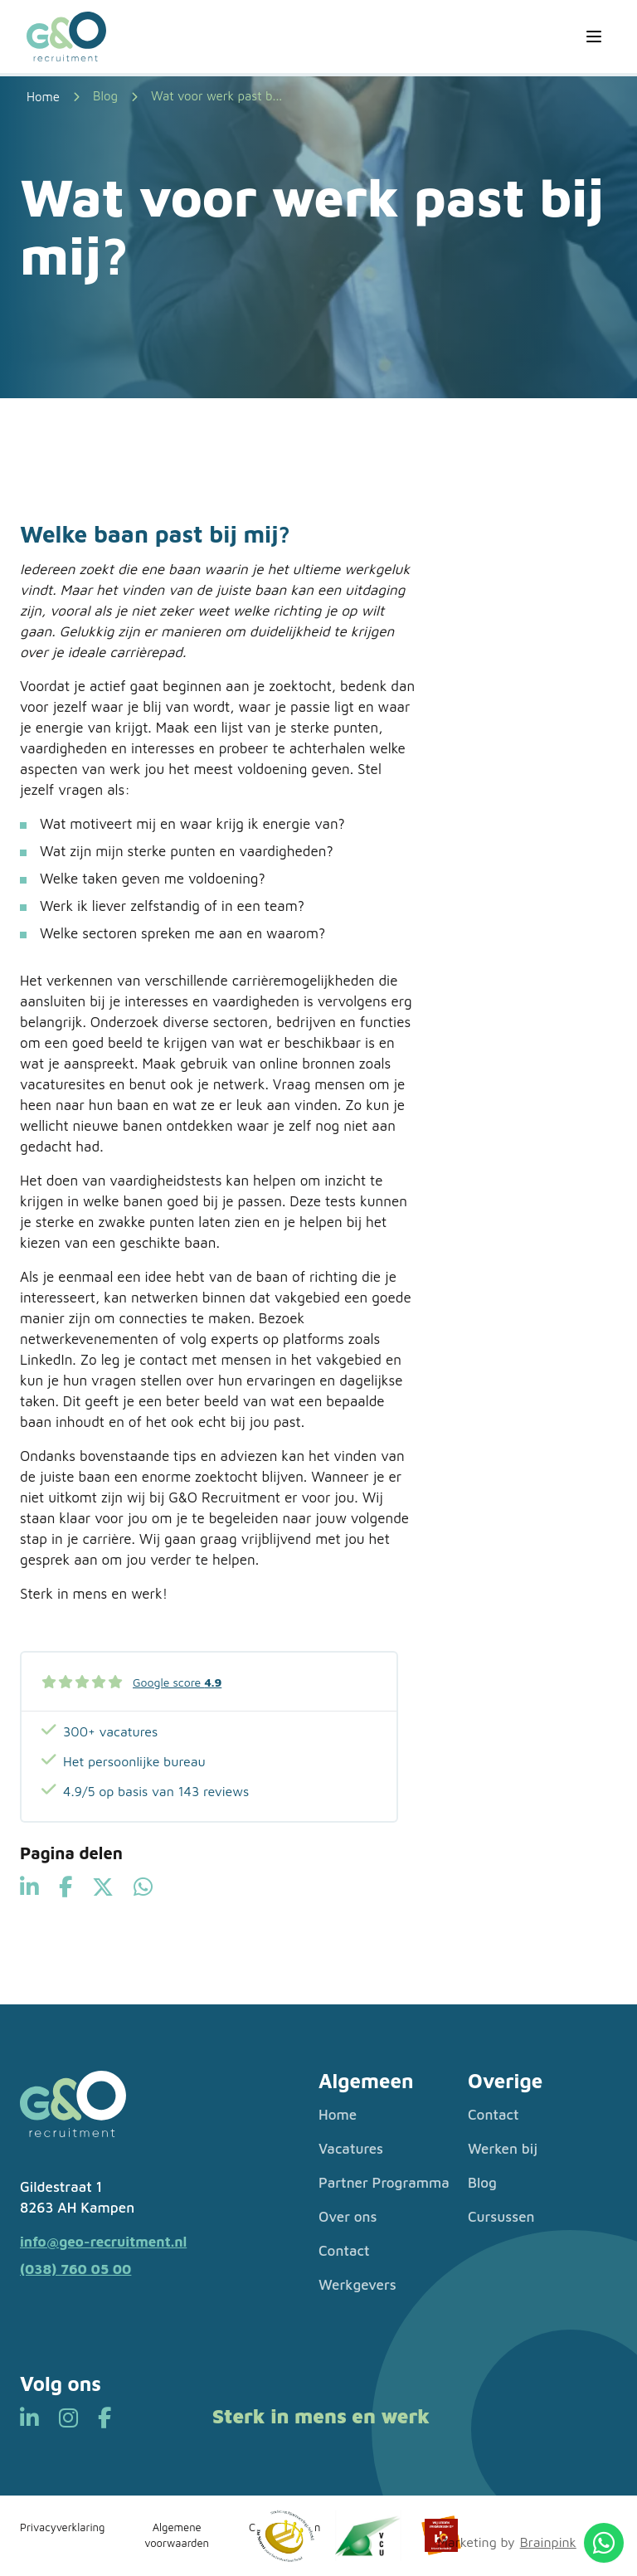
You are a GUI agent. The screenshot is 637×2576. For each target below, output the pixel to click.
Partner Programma (384, 2182)
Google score (177, 1682)
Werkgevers (357, 2285)
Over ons (347, 2216)
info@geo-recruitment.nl (103, 2241)
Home (337, 2114)
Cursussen (501, 2216)
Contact (343, 2250)
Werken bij (502, 2148)
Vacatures (350, 2148)
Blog (105, 96)
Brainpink (548, 2542)
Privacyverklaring (62, 2527)
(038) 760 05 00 (75, 2269)
